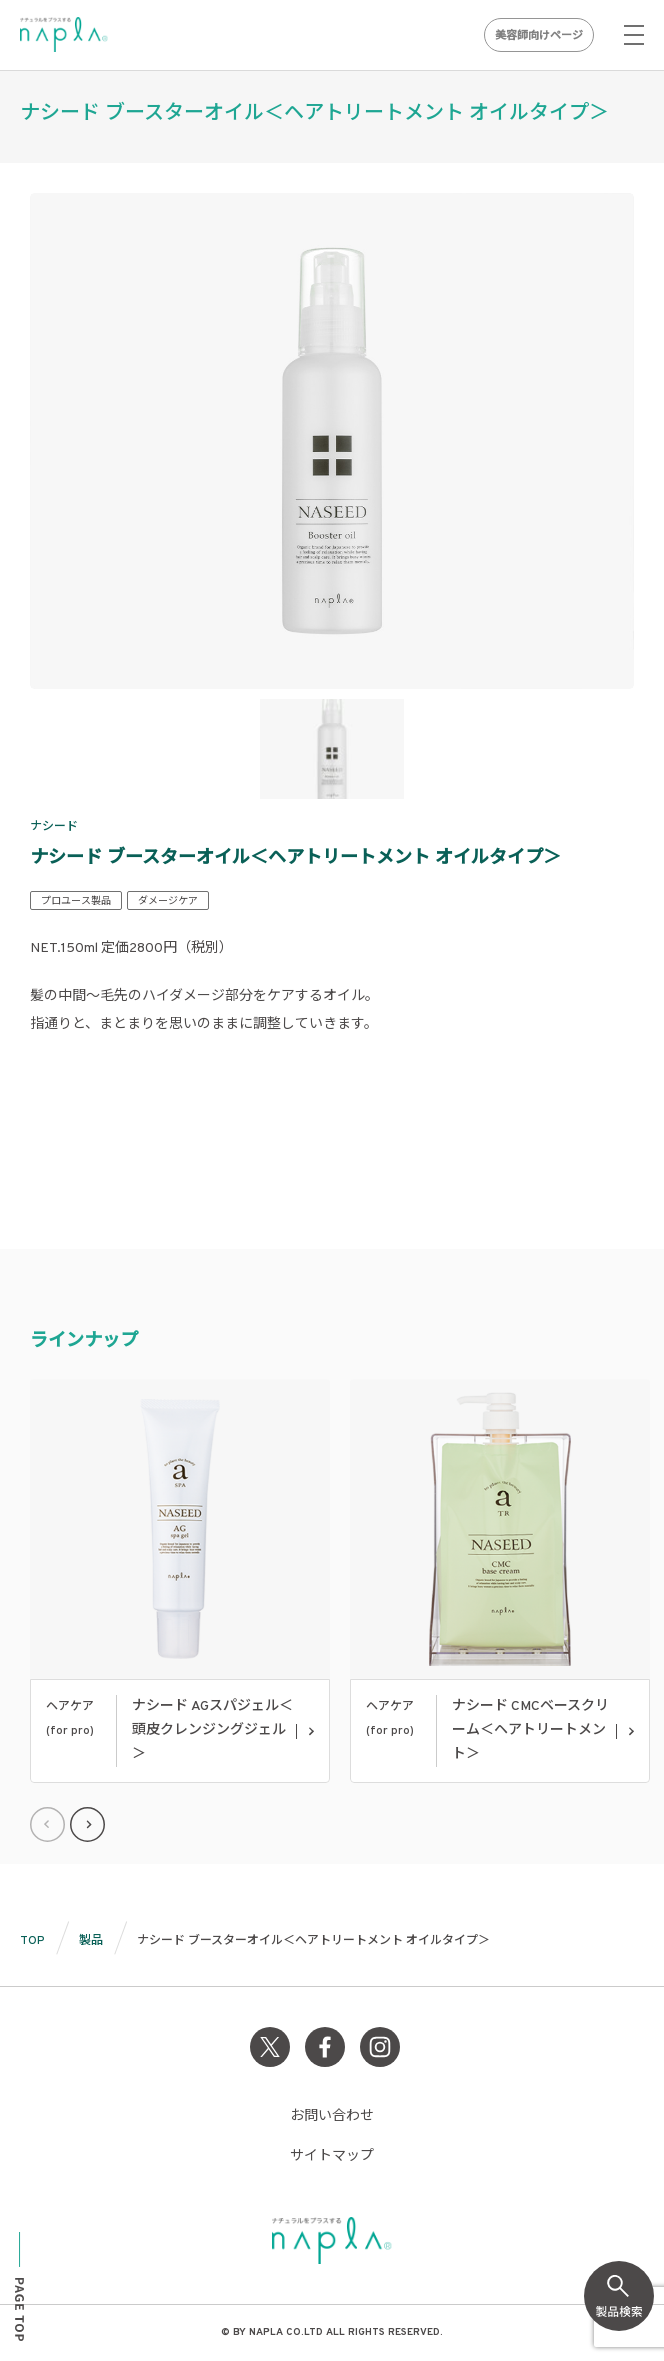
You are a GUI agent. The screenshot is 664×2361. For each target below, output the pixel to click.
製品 (91, 1941)
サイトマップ (332, 2156)
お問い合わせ (332, 2116)
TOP (32, 1941)
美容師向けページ (539, 36)
